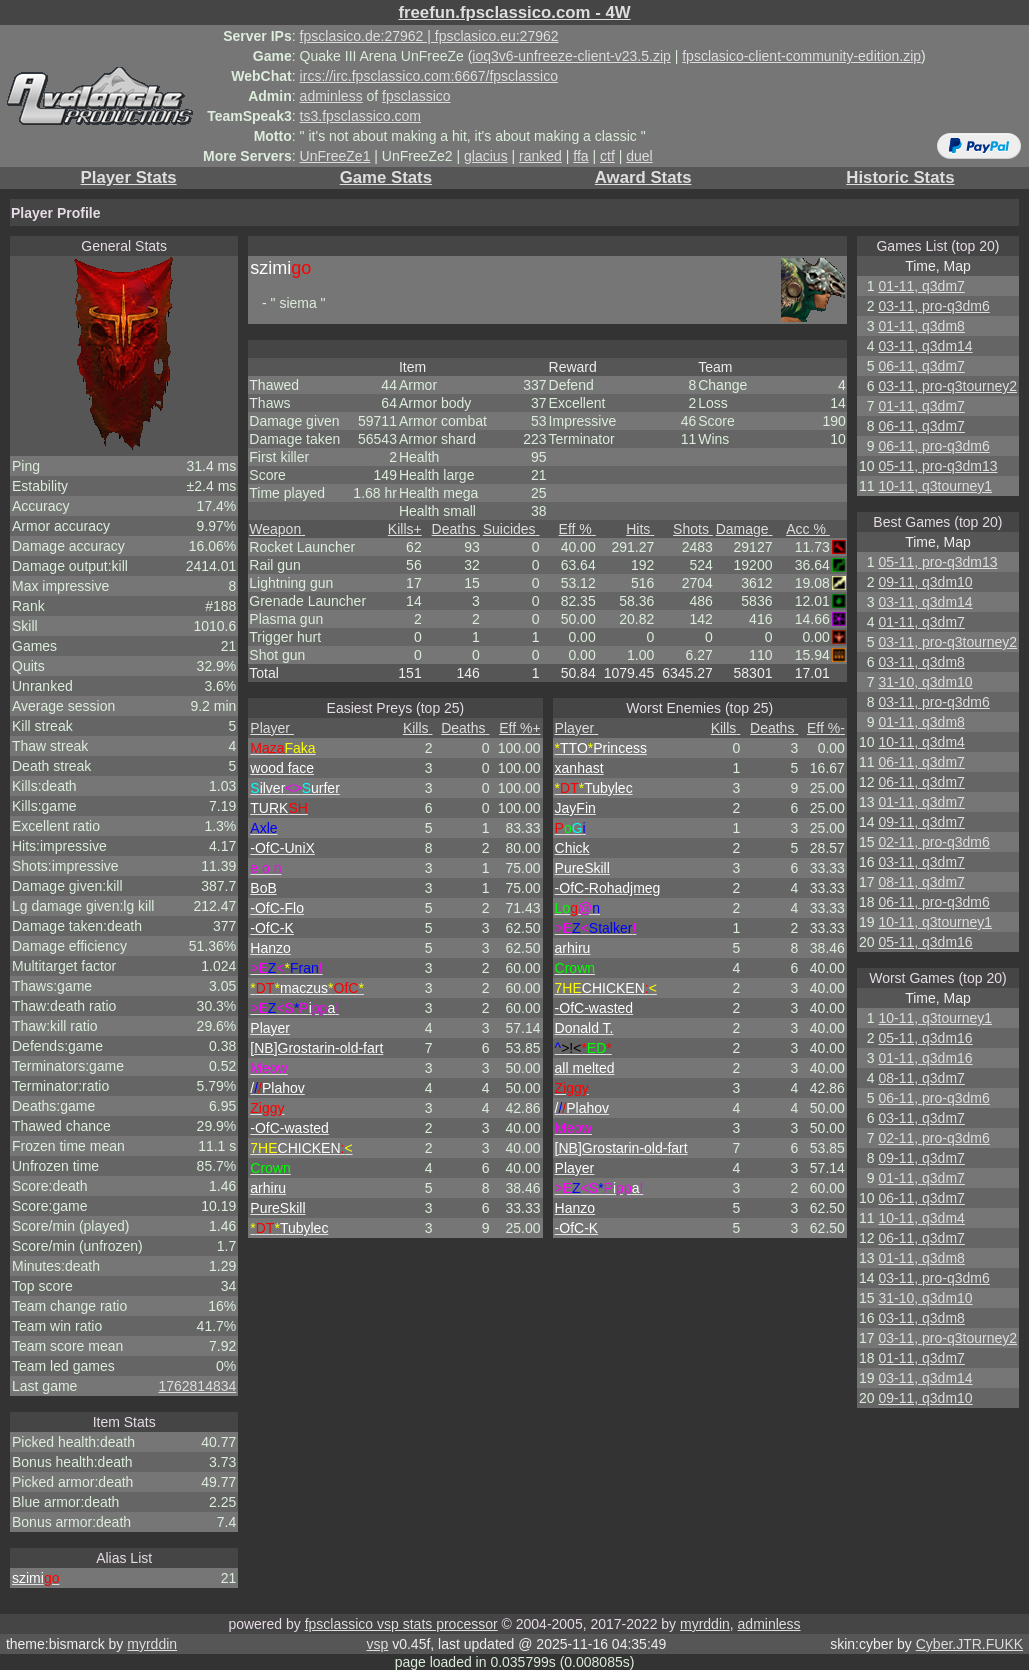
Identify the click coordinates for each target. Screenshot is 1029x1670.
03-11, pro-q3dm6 (933, 306)
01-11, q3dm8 (921, 326)
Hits (640, 529)
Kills (405, 529)
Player (272, 728)
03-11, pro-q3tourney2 (947, 386)
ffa (580, 156)
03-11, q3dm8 (921, 662)
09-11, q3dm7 (921, 822)
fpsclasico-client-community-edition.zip (801, 56)
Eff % (577, 529)
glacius (486, 156)
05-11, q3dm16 (925, 942)
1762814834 (197, 1386)
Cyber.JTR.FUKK (969, 1644)
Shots (693, 529)
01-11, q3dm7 (921, 286)
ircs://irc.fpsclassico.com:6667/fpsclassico (429, 76)
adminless (331, 96)
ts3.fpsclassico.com (360, 116)
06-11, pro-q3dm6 (933, 446)
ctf (607, 156)
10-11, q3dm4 (921, 742)
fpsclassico (416, 96)
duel (639, 156)
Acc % (808, 529)
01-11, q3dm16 (925, 1058)
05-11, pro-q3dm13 (937, 466)
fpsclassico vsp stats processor (401, 1624)
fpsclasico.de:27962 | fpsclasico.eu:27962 (429, 36)
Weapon (277, 529)
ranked (540, 156)
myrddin (705, 1624)
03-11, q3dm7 (921, 862)
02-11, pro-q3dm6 (933, 842)
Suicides (511, 529)
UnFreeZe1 (335, 156)
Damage (744, 529)
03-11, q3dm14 (925, 346)
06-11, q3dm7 (921, 366)
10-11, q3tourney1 (935, 486)
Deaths (456, 529)
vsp (377, 1644)
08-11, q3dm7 (921, 882)
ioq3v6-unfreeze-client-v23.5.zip (571, 56)
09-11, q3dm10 (925, 582)
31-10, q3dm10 (925, 682)
